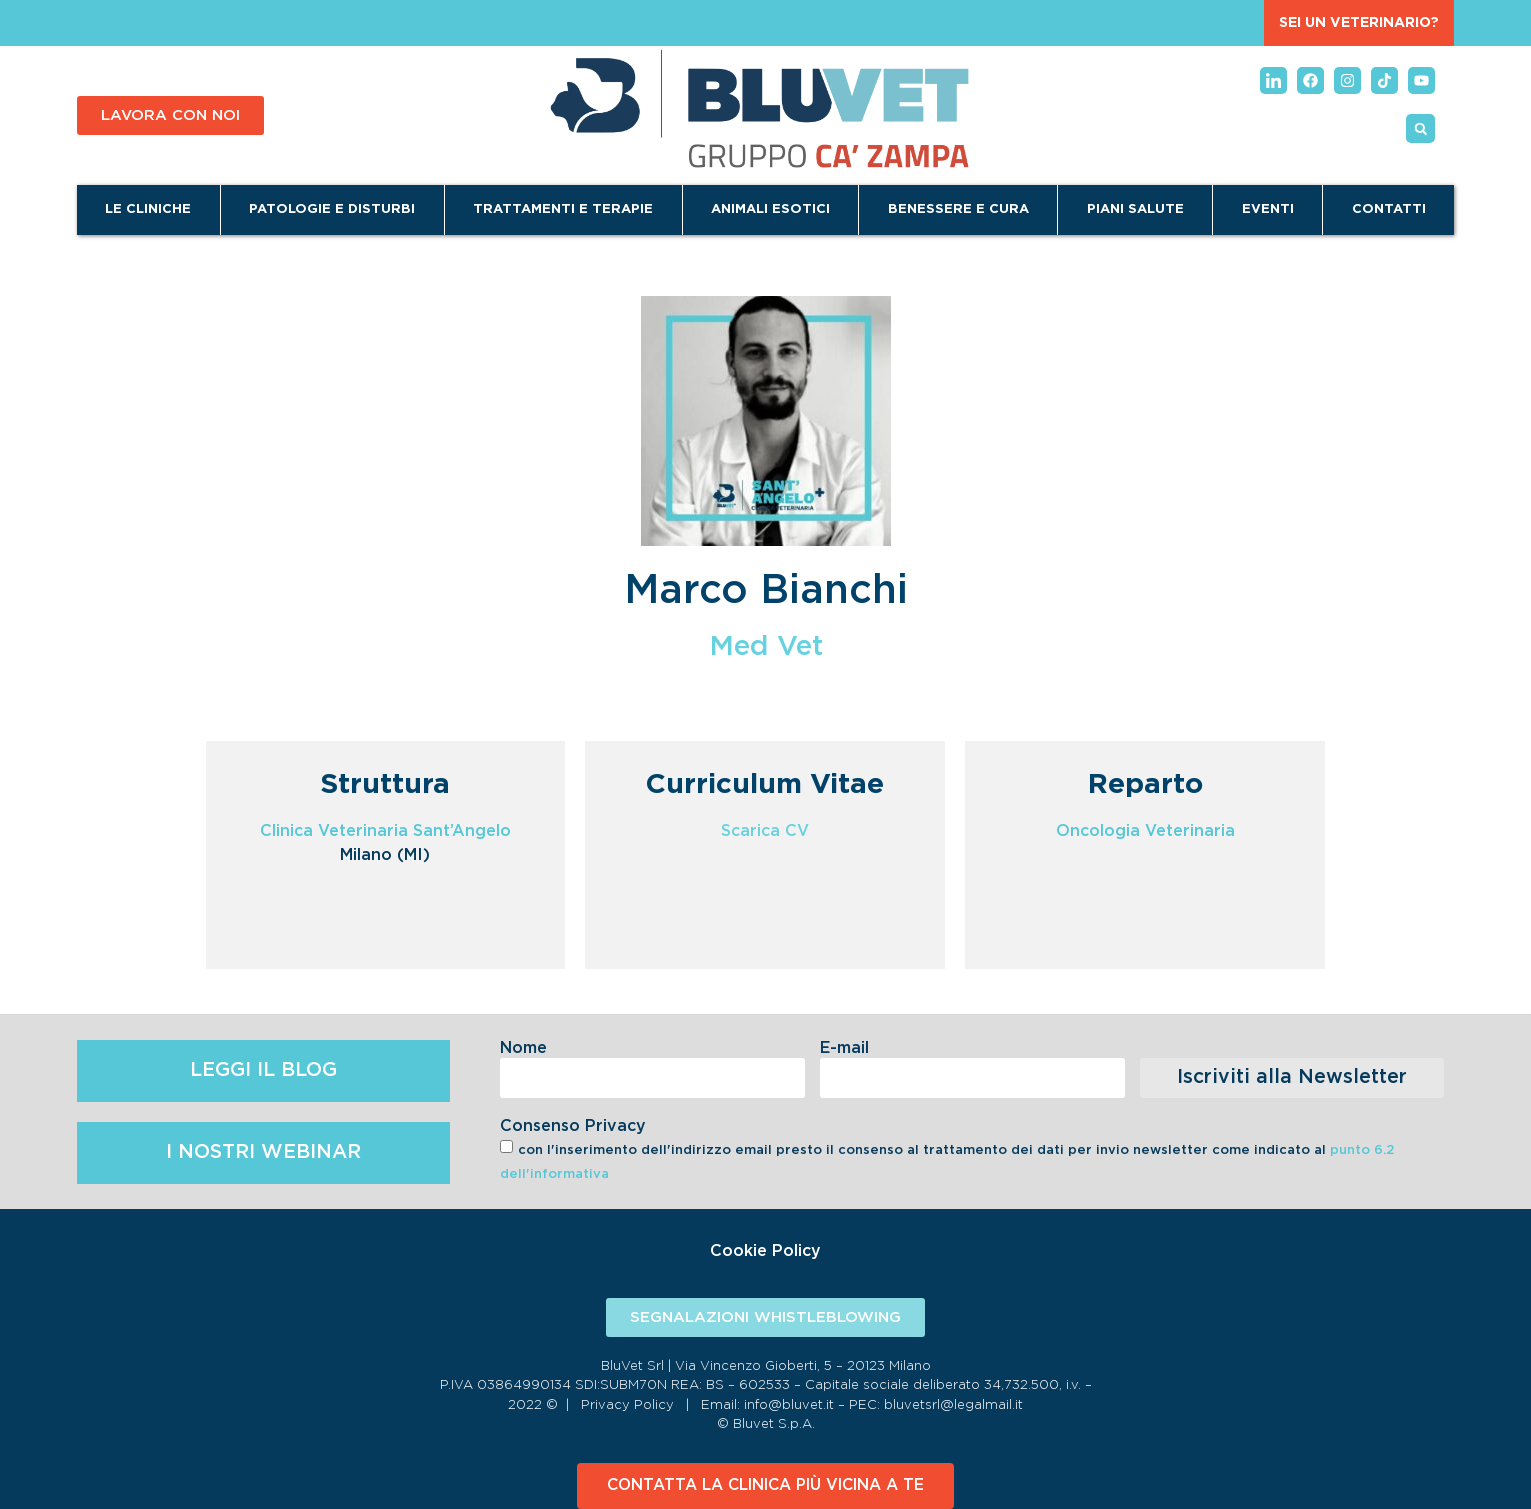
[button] (1420, 128)
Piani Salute (1135, 209)
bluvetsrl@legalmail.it (953, 1405)
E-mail (844, 1048)
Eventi (1268, 209)
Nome (523, 1048)
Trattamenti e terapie (563, 209)
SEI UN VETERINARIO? (1359, 23)
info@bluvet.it (789, 1405)
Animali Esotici (770, 209)
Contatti (1389, 209)
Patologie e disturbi (332, 209)
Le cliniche (148, 209)
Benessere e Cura (958, 209)
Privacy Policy (627, 1405)
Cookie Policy (765, 1251)
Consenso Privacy (573, 1126)
